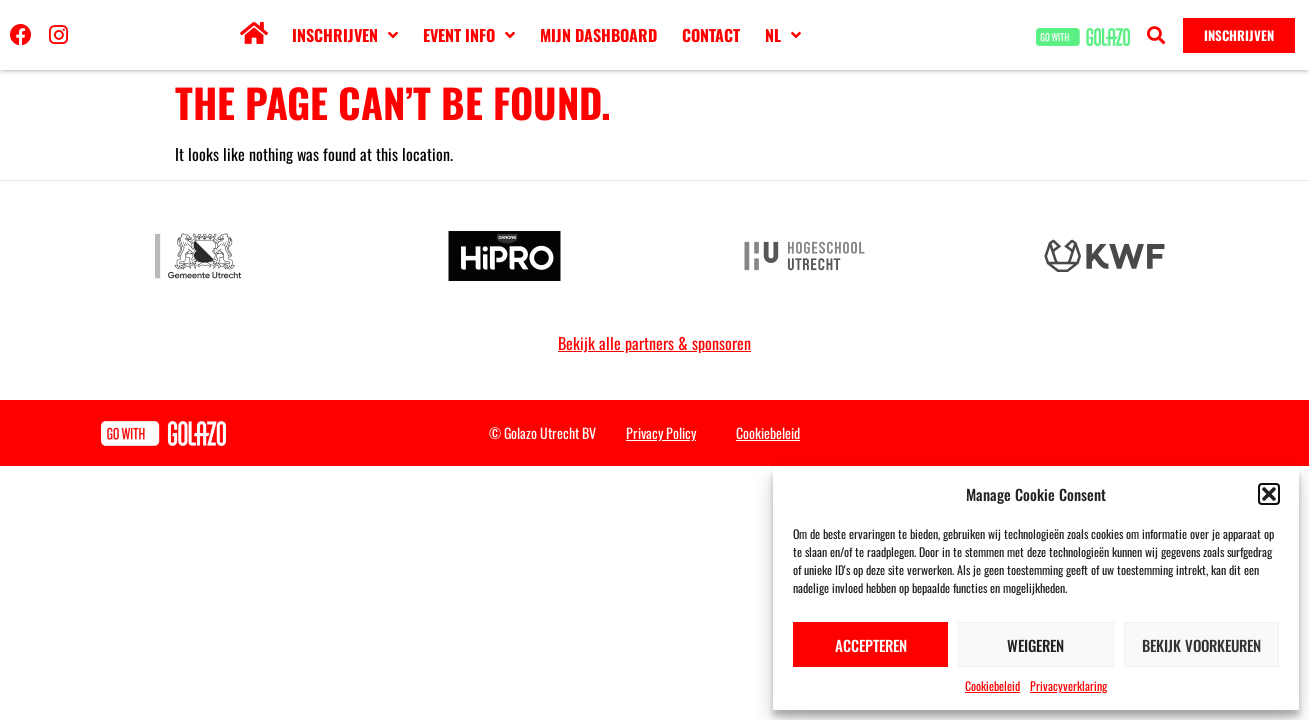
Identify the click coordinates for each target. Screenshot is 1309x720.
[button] (1269, 494)
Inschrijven (345, 35)
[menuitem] (783, 35)
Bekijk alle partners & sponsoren (654, 343)
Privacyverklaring (1068, 685)
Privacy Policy (661, 432)
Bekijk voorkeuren (1201, 645)
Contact (711, 35)
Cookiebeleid (992, 685)
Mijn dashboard (598, 35)
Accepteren (871, 645)
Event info (469, 35)
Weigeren (1035, 645)
